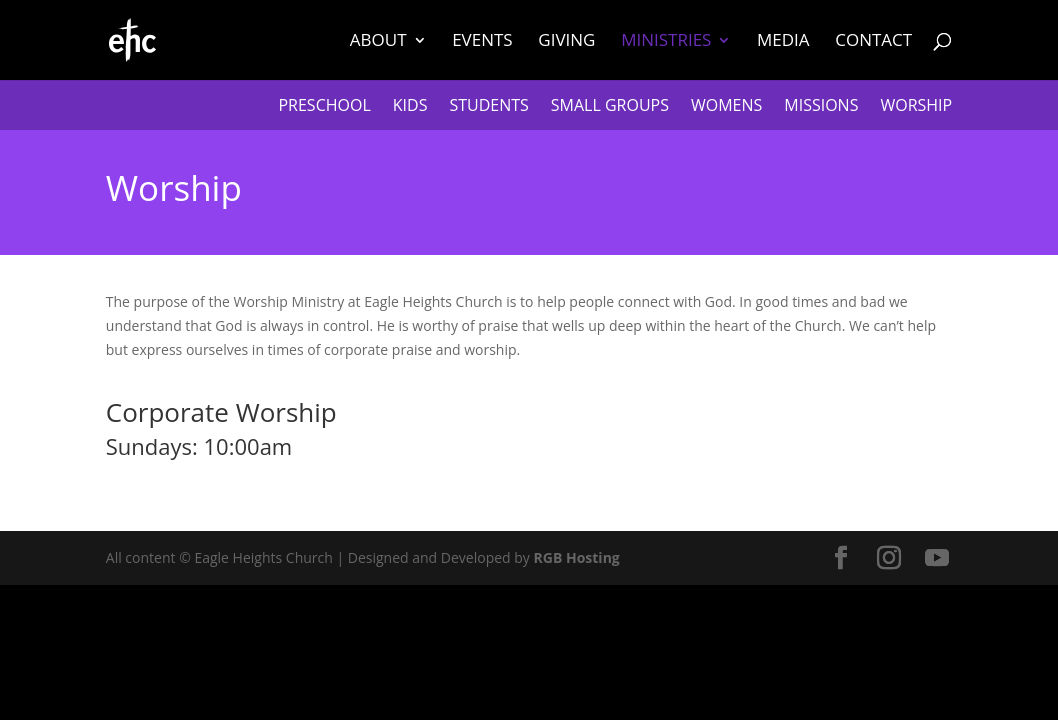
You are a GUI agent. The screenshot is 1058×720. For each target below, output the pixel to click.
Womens (726, 107)
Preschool (324, 107)
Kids (410, 107)
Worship (916, 107)
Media (783, 42)
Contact (873, 42)
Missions (821, 107)
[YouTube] (937, 558)
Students (488, 107)
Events (482, 42)
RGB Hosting (577, 557)
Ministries (666, 42)
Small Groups (610, 107)
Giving (566, 42)
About (378, 42)
